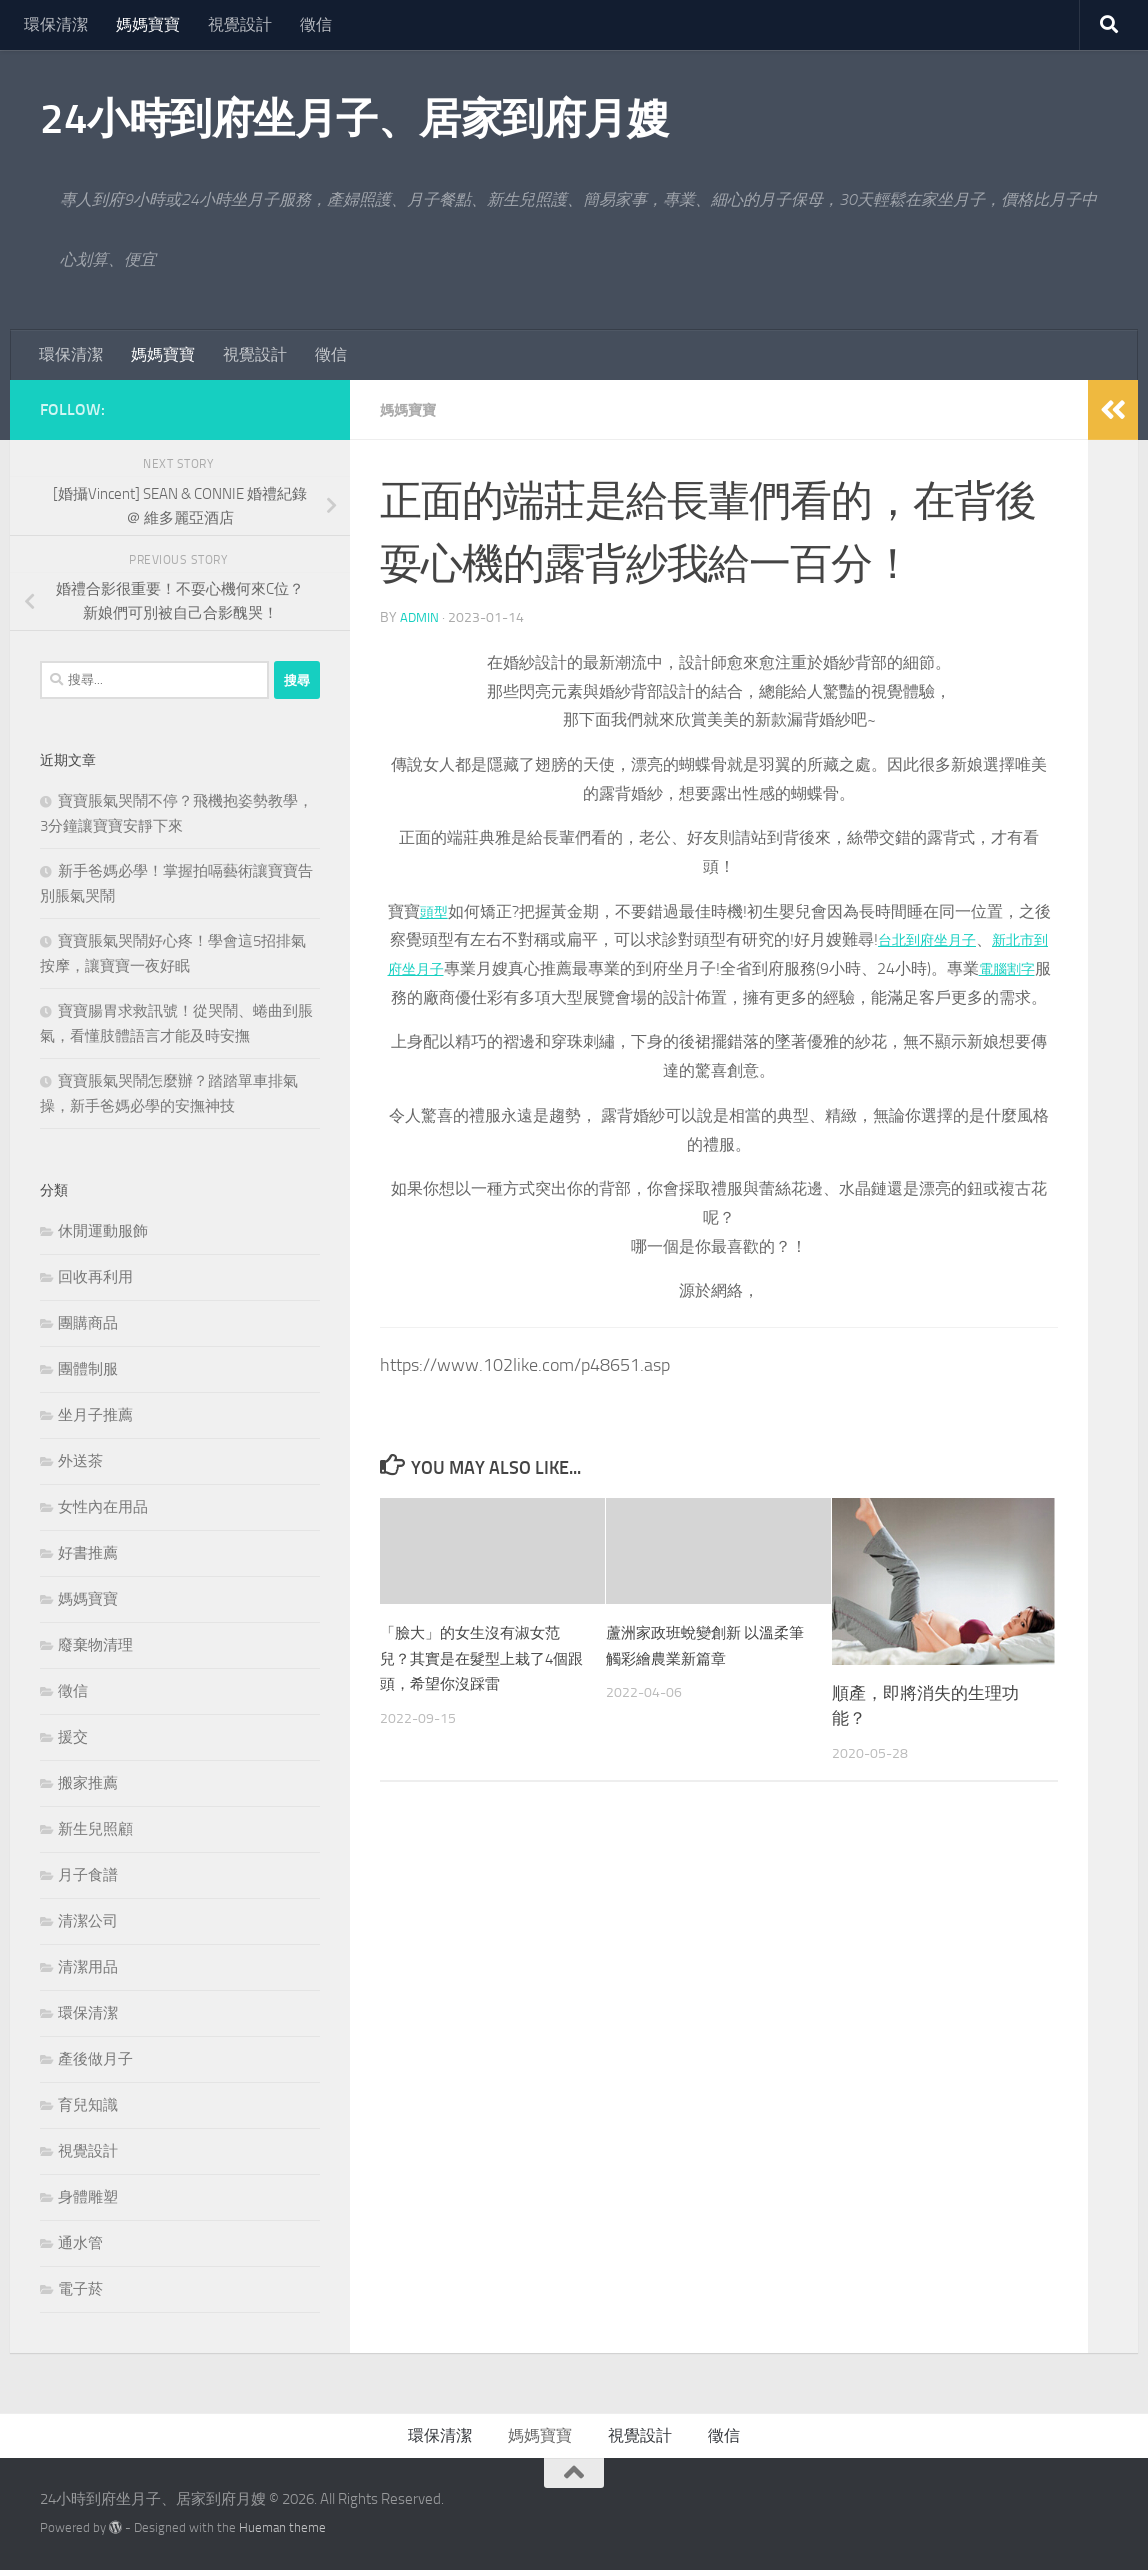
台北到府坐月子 (931, 939)
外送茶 (80, 1461)
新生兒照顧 (95, 1829)
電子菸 (80, 2289)
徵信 (316, 24)
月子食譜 (88, 1875)
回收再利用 (95, 1277)
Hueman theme (282, 2527)
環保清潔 (56, 24)
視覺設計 (240, 24)
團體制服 (88, 1369)
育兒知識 (88, 2105)
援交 (73, 1737)
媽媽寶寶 (148, 24)
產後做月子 (95, 2059)
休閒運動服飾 (103, 1231)
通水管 (80, 2243)
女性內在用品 (103, 1507)
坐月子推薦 (95, 1415)
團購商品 (88, 1323)
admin (420, 617)
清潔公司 (88, 1921)
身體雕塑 (88, 2197)
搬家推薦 (88, 1783)
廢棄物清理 (95, 1645)
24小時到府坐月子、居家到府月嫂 (354, 119)
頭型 (434, 911)
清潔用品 (88, 1967)
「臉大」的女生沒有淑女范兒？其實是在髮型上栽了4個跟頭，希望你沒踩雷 (482, 1686)
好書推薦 (88, 1553)
